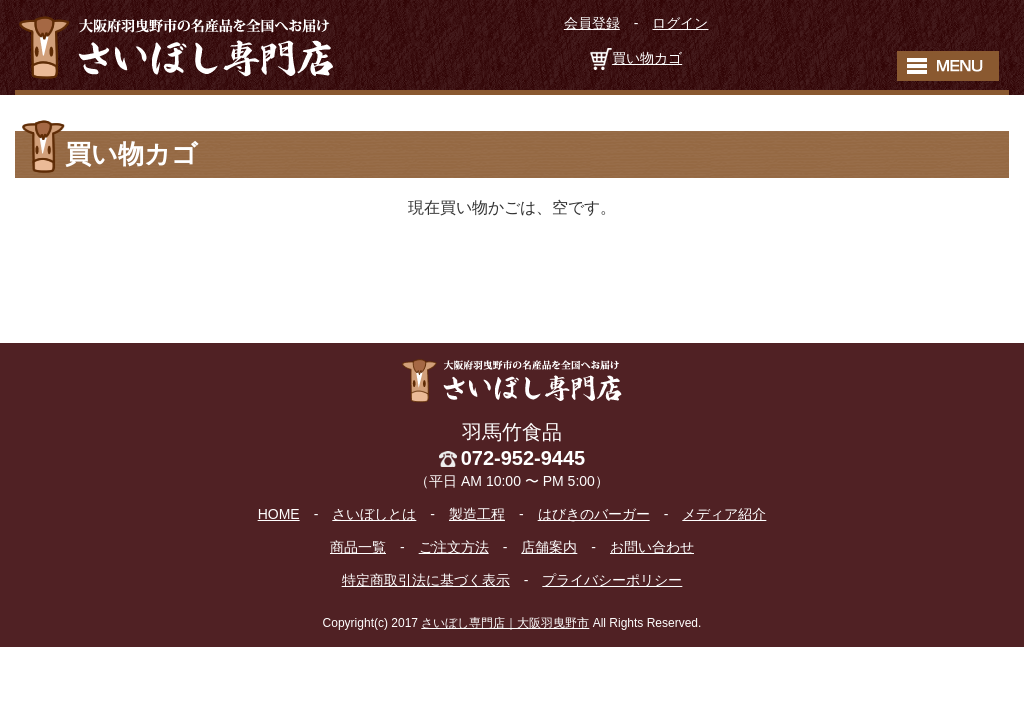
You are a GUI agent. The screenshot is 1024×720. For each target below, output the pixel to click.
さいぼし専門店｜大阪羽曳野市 (505, 623)
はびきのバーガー (594, 514)
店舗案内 (549, 547)
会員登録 (592, 23)
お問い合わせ (652, 547)
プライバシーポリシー (612, 580)
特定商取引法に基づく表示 (426, 580)
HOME (279, 514)
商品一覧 (358, 547)
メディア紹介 (724, 514)
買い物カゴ (647, 58)
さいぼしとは (374, 514)
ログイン (680, 23)
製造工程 (477, 514)
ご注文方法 (454, 547)
